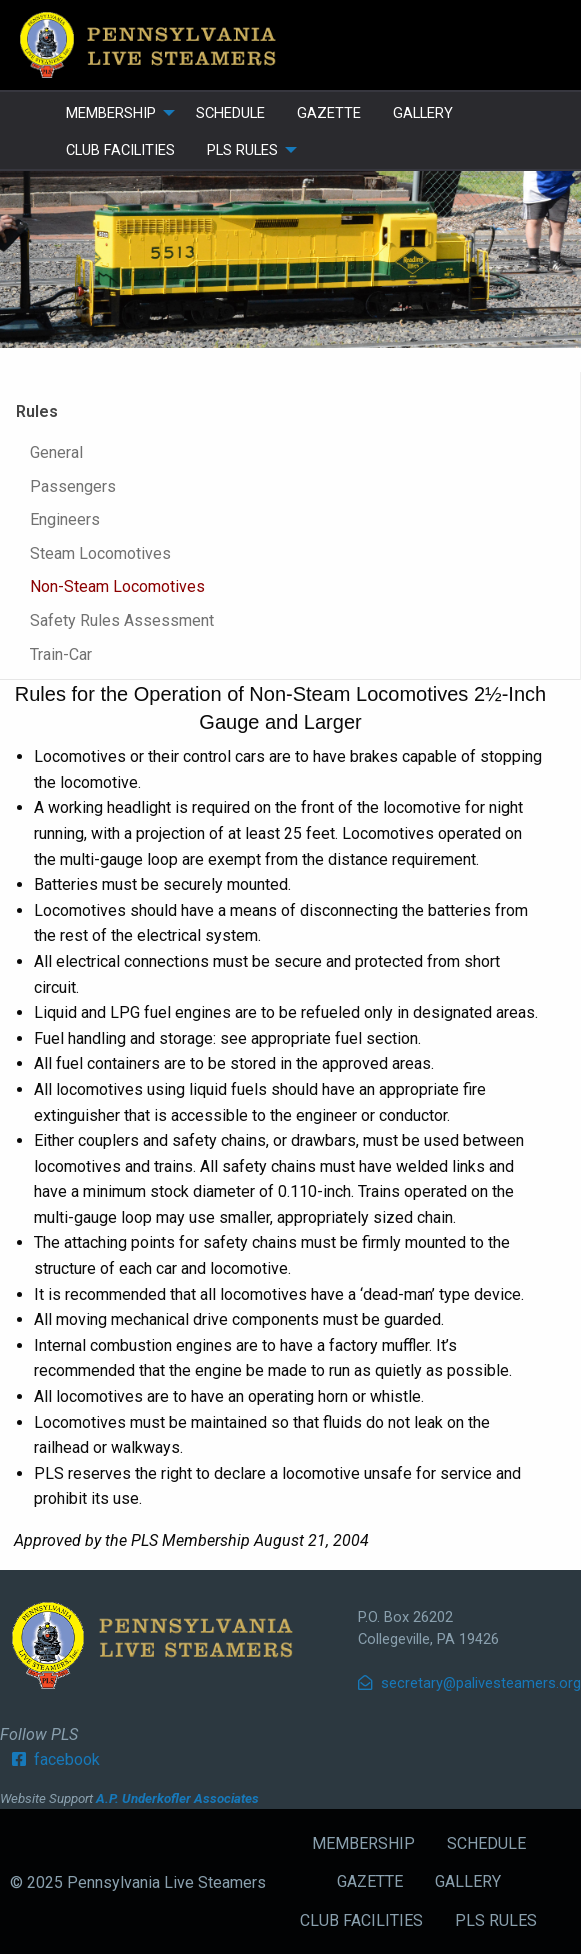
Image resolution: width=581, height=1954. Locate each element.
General (56, 452)
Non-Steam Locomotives (117, 586)
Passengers (73, 486)
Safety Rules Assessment (122, 620)
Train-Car (61, 654)
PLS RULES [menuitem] (242, 150)
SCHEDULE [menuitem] (230, 113)
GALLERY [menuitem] (423, 113)
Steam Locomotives (100, 553)
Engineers (65, 519)
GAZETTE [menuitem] (329, 113)
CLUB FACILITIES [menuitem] (120, 150)
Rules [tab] (37, 411)
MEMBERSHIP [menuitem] (111, 113)
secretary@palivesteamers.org (469, 1683)
